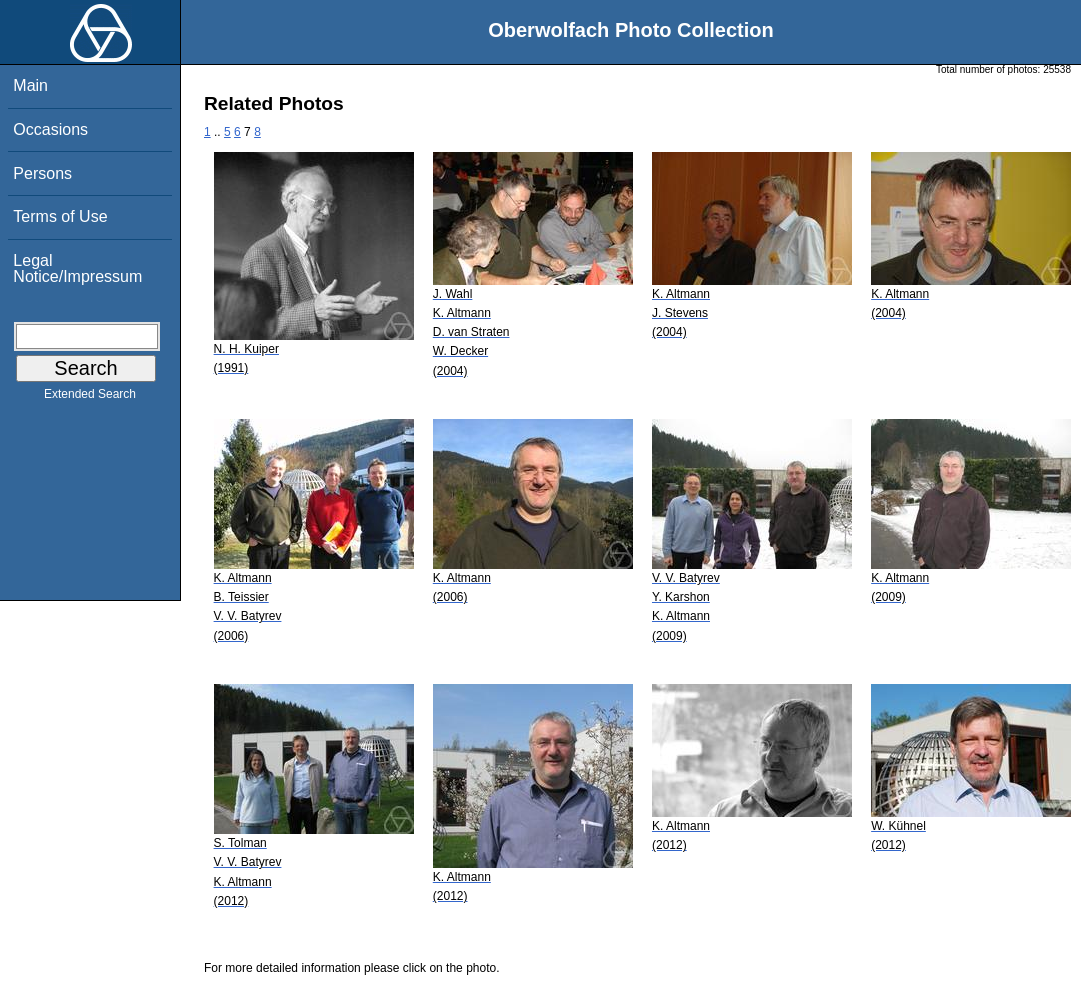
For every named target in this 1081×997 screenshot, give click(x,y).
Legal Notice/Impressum (77, 268)
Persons (42, 173)
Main (30, 85)
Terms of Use (60, 216)
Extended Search (90, 398)
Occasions (50, 129)
